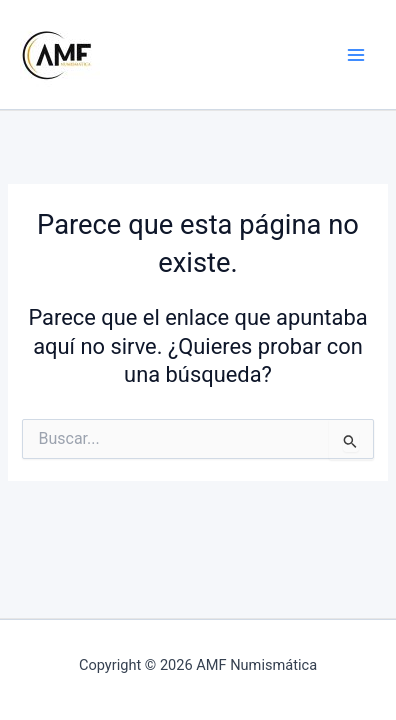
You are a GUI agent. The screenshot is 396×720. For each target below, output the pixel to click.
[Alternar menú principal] (356, 54)
